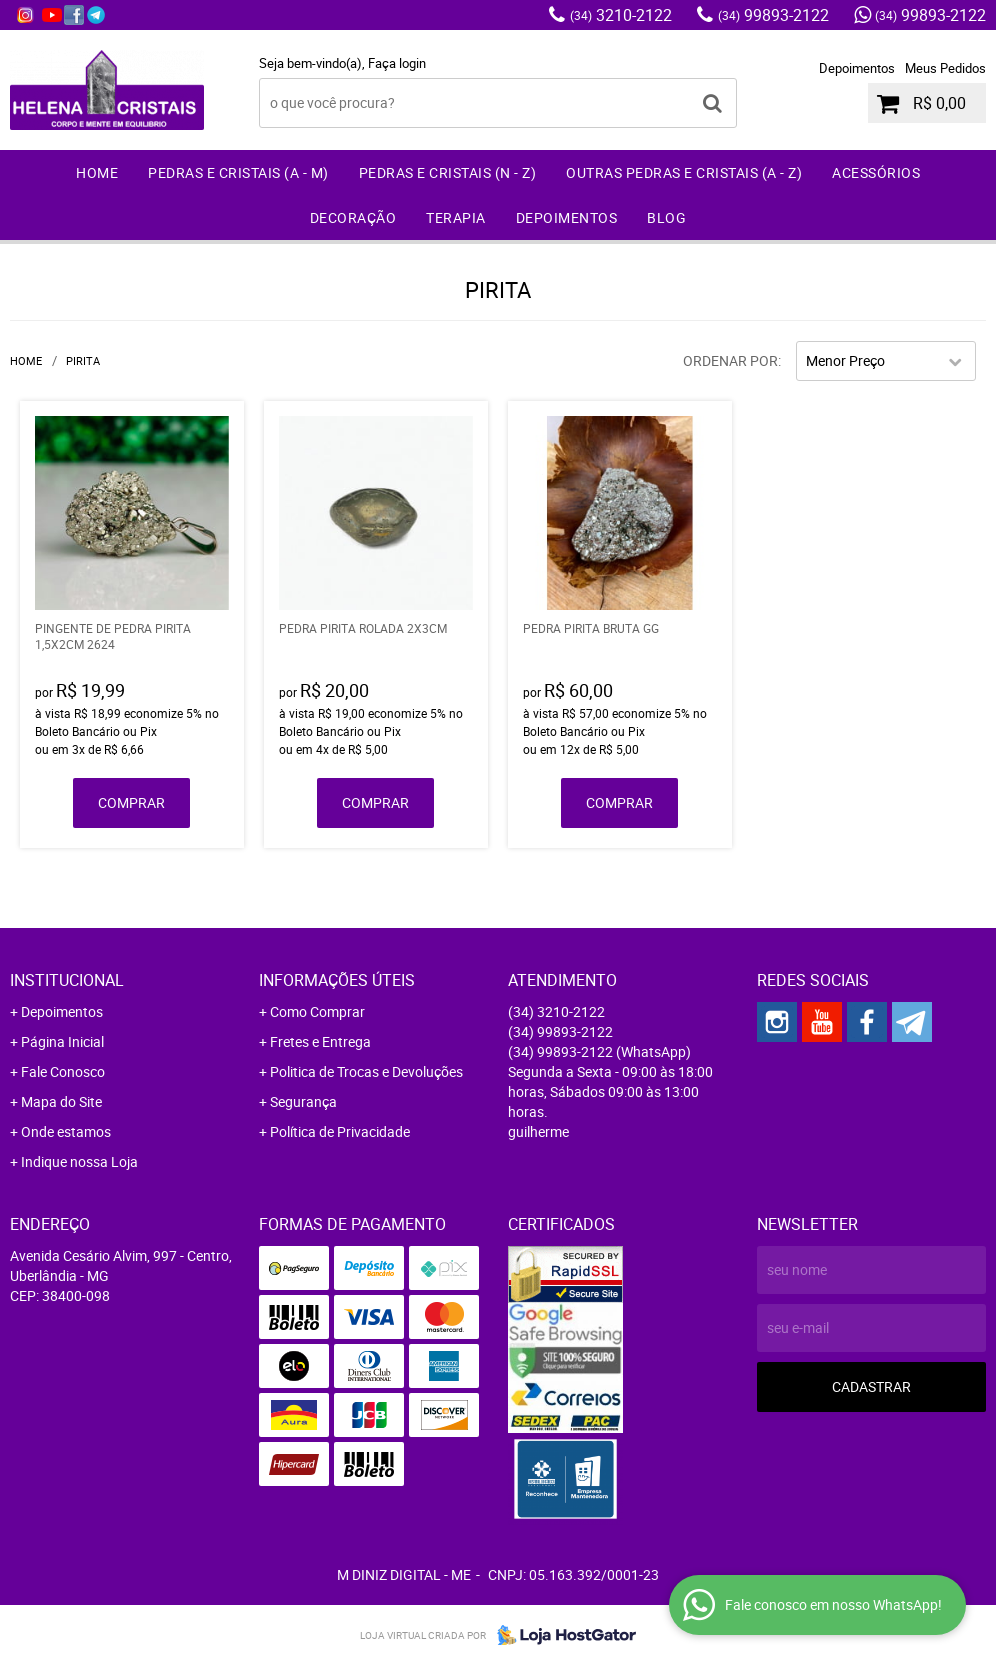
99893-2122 (773, 15)
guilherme (538, 1131)
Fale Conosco (63, 1071)
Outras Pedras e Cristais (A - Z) (684, 172)
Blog (666, 217)
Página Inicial (62, 1041)
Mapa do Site (61, 1101)
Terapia (456, 217)
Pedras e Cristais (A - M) (238, 172)
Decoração (353, 217)
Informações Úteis (337, 980)
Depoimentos (857, 68)
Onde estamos (66, 1131)
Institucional (67, 980)
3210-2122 (621, 15)
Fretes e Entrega (320, 1041)
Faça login (397, 63)
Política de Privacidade (340, 1131)
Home (97, 172)
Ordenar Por (730, 360)
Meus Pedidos (945, 68)
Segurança (303, 1101)
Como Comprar (317, 1011)
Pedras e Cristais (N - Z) (448, 172)
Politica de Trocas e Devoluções (366, 1071)
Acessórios (876, 172)
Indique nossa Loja (79, 1161)
